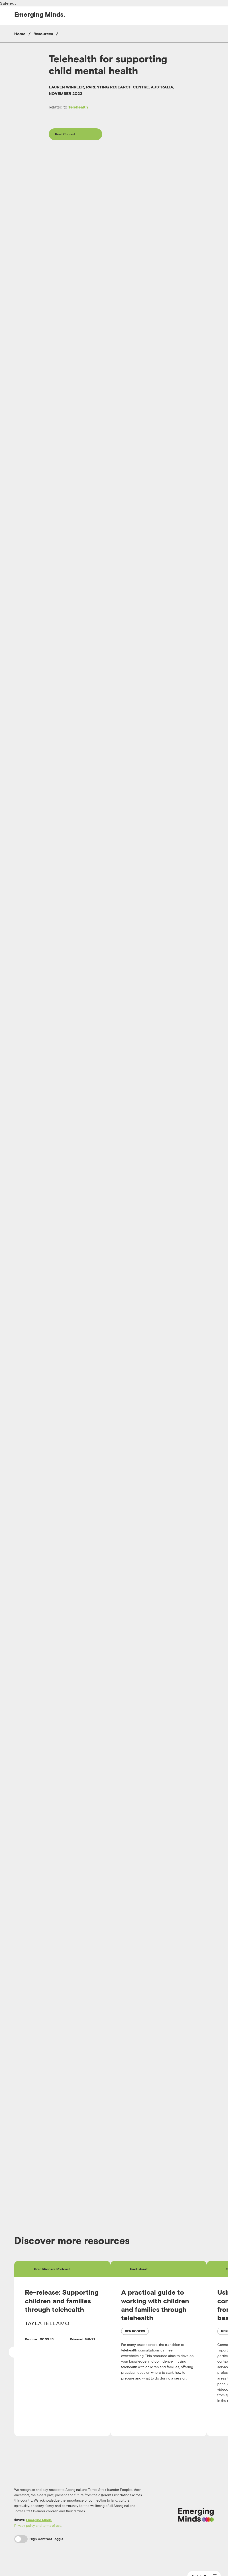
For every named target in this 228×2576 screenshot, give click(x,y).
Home (19, 33)
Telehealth (78, 107)
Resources (43, 33)
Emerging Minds (39, 2530)
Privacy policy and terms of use (37, 2535)
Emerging (39, 14)
